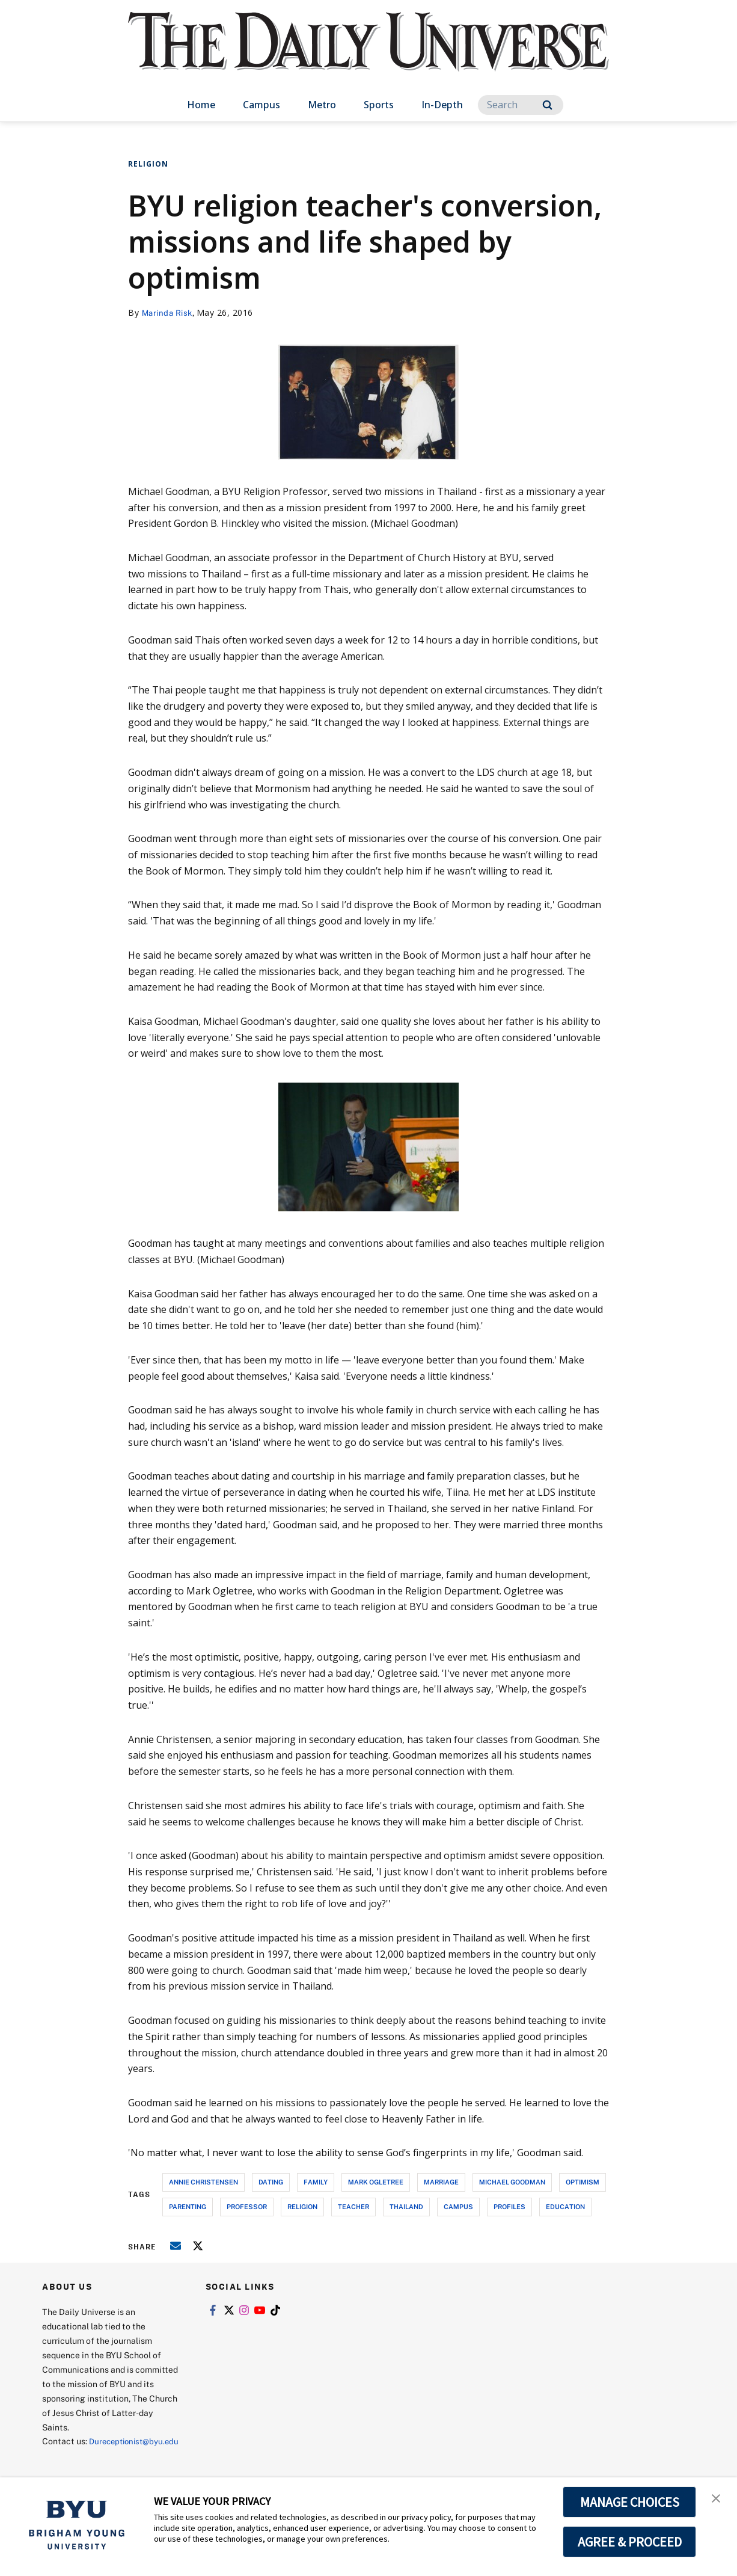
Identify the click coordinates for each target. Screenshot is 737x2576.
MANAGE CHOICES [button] (629, 2502)
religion (302, 2206)
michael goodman (512, 2182)
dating (270, 2182)
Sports (379, 104)
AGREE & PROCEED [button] (630, 2541)
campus (458, 2206)
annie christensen (203, 2182)
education (565, 2206)
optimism (582, 2182)
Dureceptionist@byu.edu (90, 2455)
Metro (322, 104)
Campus (261, 104)
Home (201, 104)
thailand (406, 2206)
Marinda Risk (169, 312)
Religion (148, 164)
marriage (441, 2182)
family (316, 2182)
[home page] (368, 54)
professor (247, 2206)
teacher (353, 2206)
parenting (187, 2206)
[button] (717, 2499)
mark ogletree (375, 2182)
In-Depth (442, 104)
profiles (509, 2206)
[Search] (520, 104)
